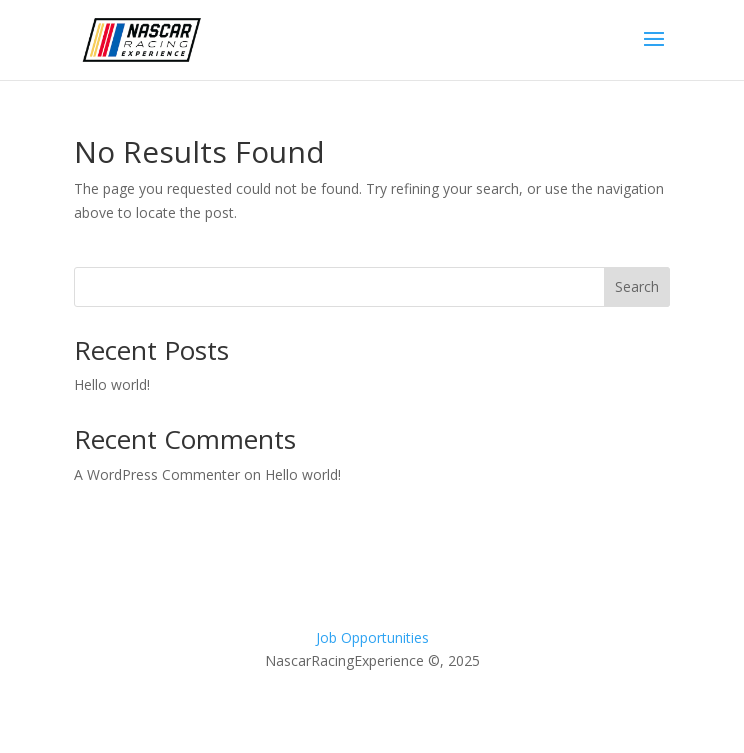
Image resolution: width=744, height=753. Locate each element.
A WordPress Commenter (157, 474)
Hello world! (112, 384)
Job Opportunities (372, 637)
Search (637, 286)
